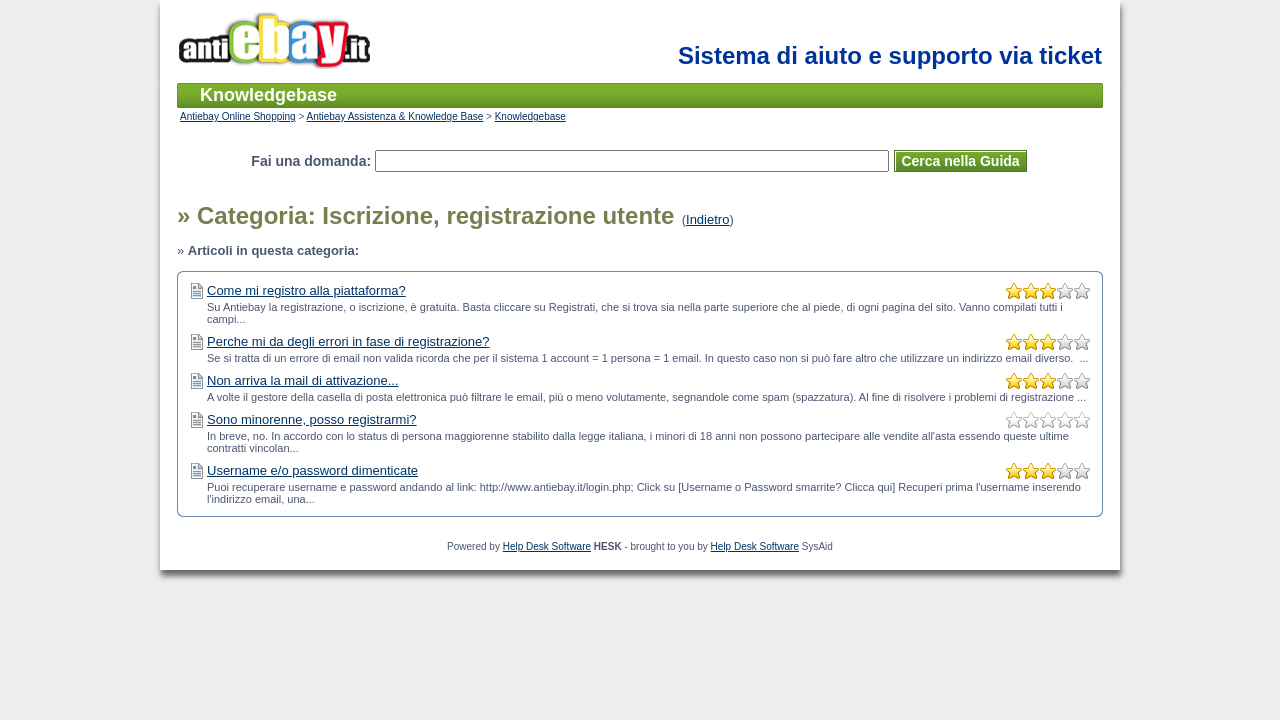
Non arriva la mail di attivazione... (302, 380)
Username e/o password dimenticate (312, 470)
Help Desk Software (547, 546)
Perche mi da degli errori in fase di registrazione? (348, 341)
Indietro (707, 219)
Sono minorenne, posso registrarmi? (312, 419)
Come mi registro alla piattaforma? (306, 290)
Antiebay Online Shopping (238, 116)
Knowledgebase (530, 116)
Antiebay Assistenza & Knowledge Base (395, 116)
